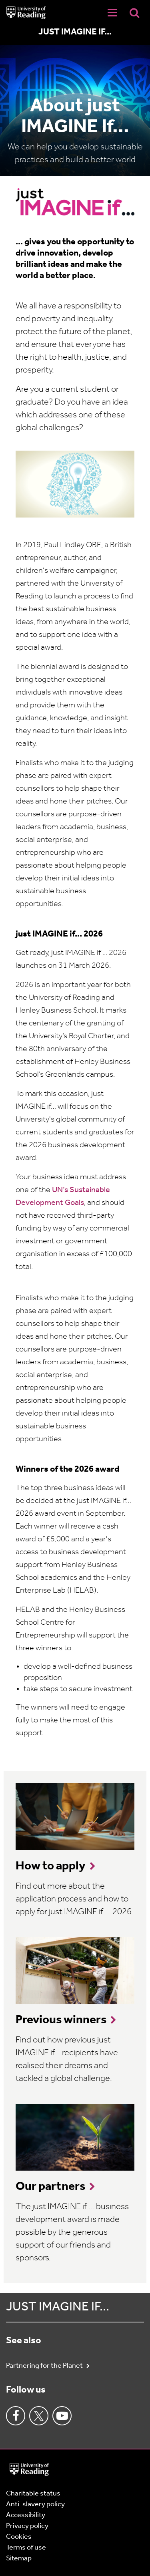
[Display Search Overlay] (134, 12)
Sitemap (19, 2558)
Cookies (19, 2537)
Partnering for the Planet (45, 2366)
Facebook (15, 2415)
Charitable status (33, 2493)
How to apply (51, 1866)
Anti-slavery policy (35, 2504)
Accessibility (25, 2515)
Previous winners (61, 2020)
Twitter (38, 2415)
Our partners (50, 2187)
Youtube (62, 2415)
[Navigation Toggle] (112, 12)
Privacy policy (27, 2526)
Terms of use (26, 2548)
